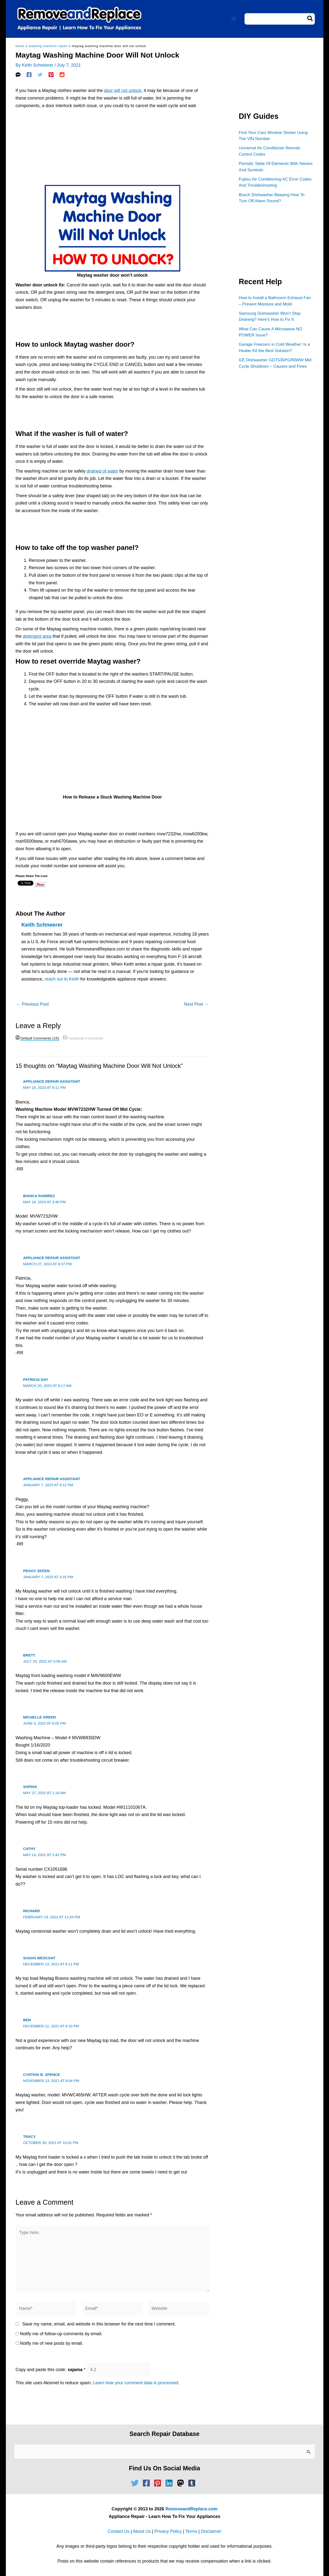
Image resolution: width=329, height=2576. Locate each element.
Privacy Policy (168, 2531)
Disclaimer (211, 2531)
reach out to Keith (62, 979)
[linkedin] (170, 2483)
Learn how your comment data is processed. (136, 2382)
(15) (39, 1038)
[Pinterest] (51, 74)
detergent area (37, 636)
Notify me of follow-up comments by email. (61, 2333)
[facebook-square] (147, 2483)
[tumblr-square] (193, 2483)
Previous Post (32, 1004)
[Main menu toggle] (234, 19)
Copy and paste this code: (50, 2369)
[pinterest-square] (159, 2483)
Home (20, 46)
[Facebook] (29, 74)
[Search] (310, 18)
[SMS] (18, 74)
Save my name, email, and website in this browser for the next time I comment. (99, 2324)
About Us (142, 2531)
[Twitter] (40, 74)
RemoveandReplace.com (191, 2508)
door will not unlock (122, 90)
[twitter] (136, 2483)
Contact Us (118, 2531)
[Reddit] (62, 74)
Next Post (196, 1004)
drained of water (102, 471)
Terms (191, 2531)
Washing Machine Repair (48, 46)
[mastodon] (182, 2483)
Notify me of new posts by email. (51, 2343)
